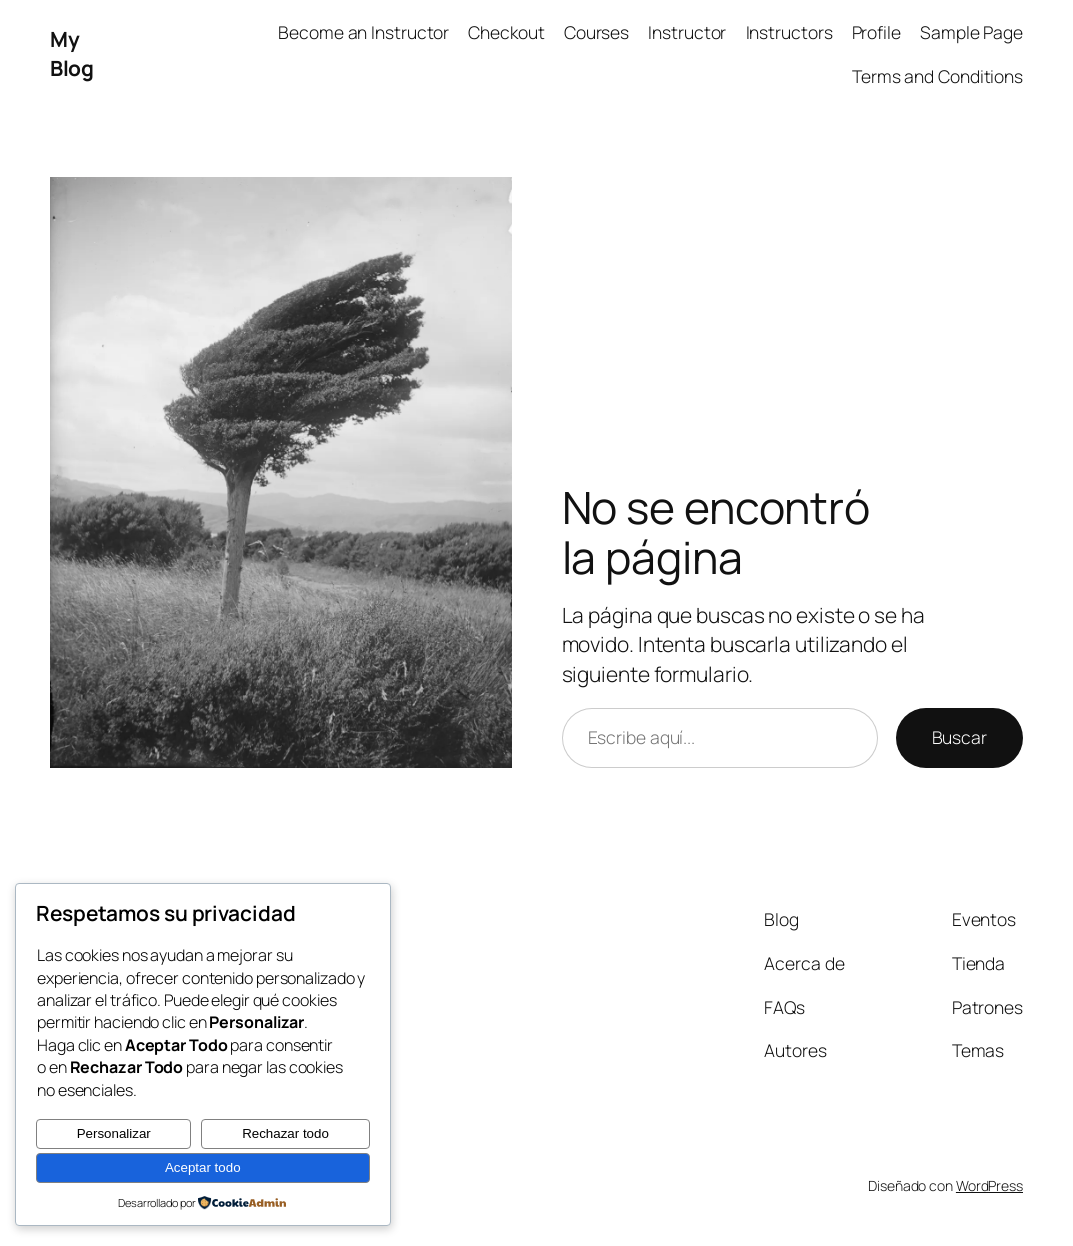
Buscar (959, 737)
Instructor (687, 32)
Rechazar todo (285, 1133)
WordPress (989, 1185)
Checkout (506, 32)
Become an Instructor (363, 32)
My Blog (71, 53)
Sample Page (971, 32)
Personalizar (114, 1133)
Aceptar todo (203, 1167)
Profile (876, 32)
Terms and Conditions (937, 76)
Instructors (789, 32)
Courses (596, 32)
